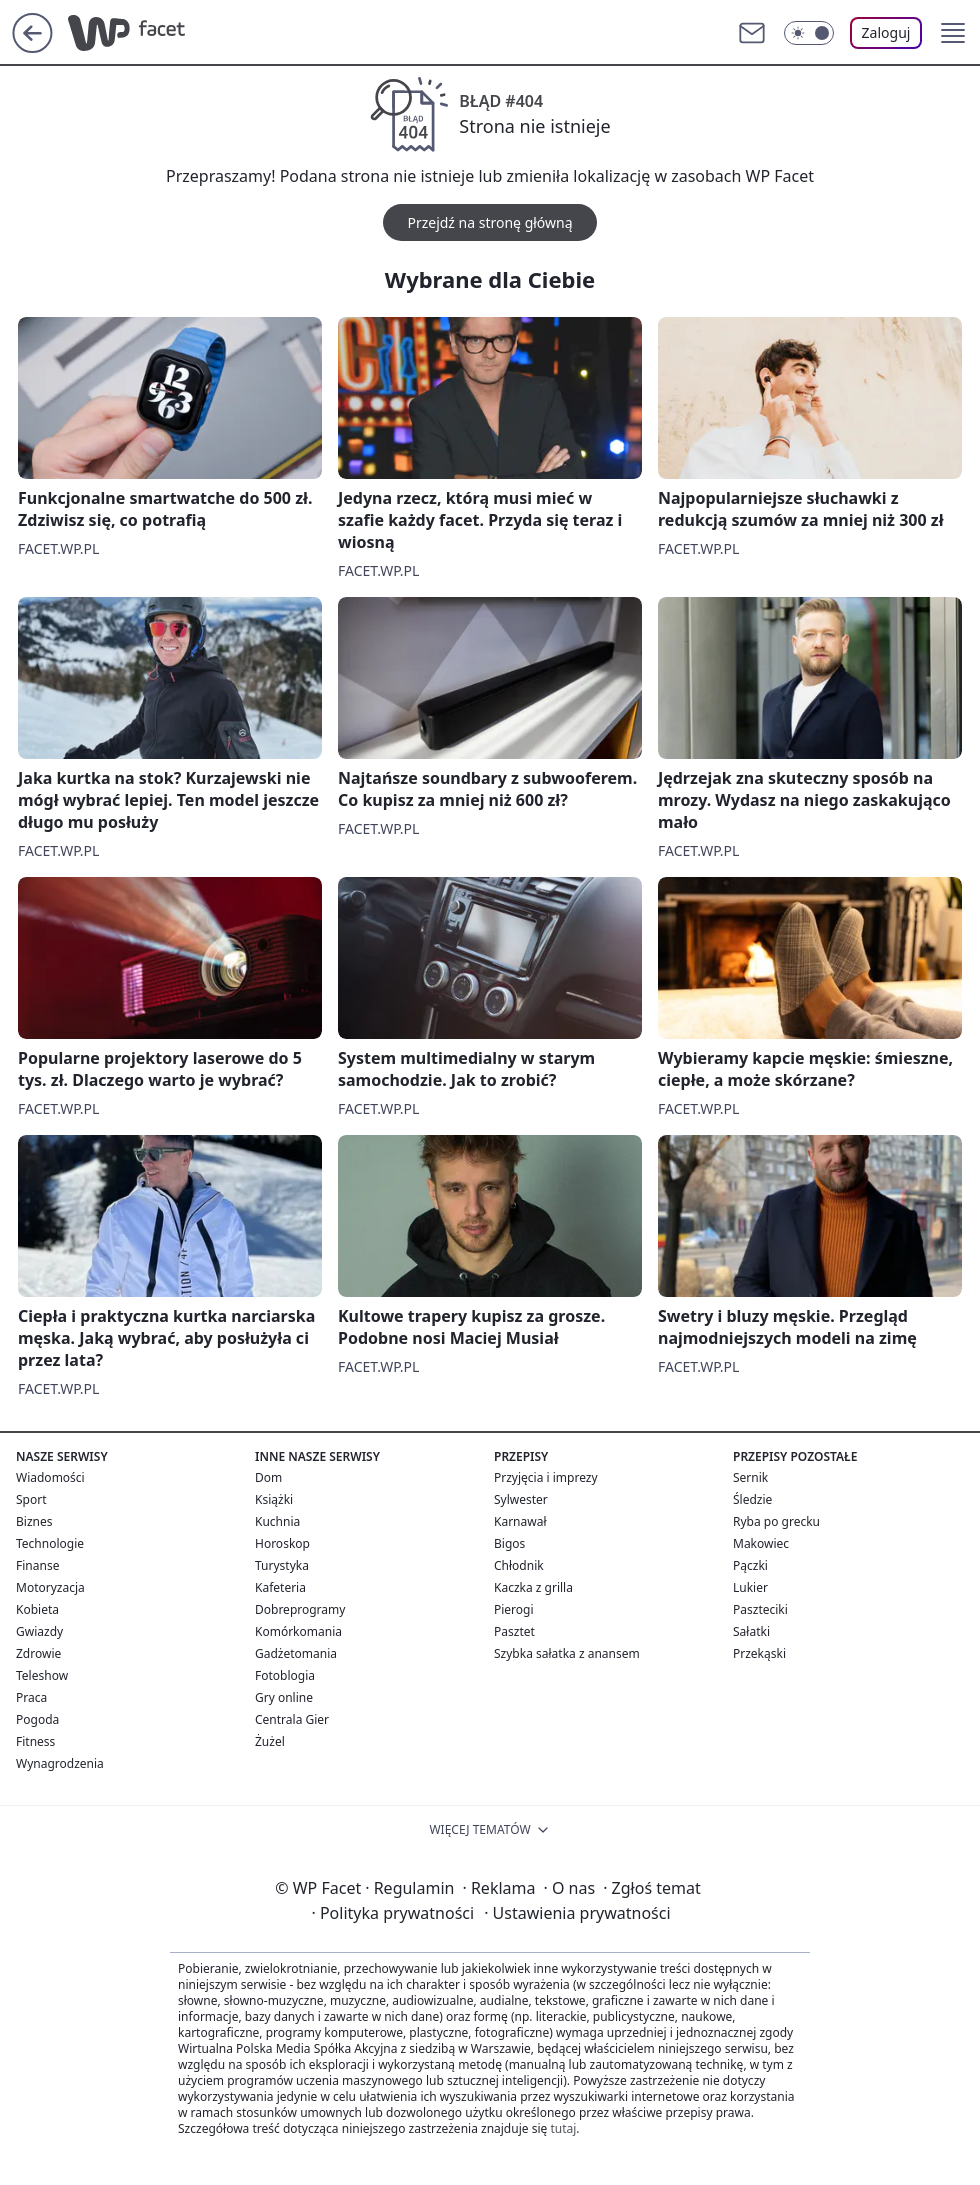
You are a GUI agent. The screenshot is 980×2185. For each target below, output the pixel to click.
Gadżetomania (296, 1653)
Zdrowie (38, 1653)
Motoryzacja (50, 1587)
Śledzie (752, 1499)
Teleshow (42, 1675)
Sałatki (751, 1631)
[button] (953, 33)
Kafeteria (280, 1587)
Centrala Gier (292, 1719)
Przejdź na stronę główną (489, 222)
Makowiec (761, 1543)
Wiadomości (50, 1477)
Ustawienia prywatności (577, 1913)
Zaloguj (886, 32)
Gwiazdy (39, 1631)
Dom (268, 1477)
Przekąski (759, 1653)
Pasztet (514, 1631)
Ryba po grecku (776, 1521)
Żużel (270, 1741)
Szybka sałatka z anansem (567, 1653)
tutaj (563, 2128)
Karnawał (520, 1521)
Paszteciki (760, 1609)
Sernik (750, 1477)
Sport (31, 1499)
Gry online (284, 1697)
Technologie (50, 1543)
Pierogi (514, 1609)
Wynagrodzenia (60, 1763)
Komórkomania (298, 1631)
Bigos (509, 1543)
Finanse (37, 1565)
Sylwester (521, 1499)
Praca (31, 1697)
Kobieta (37, 1609)
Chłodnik (519, 1565)
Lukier (750, 1587)
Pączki (750, 1565)
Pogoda (37, 1719)
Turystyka (282, 1565)
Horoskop (282, 1543)
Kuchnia (277, 1521)
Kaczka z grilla (533, 1587)
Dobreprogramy (300, 1609)
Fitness (35, 1741)
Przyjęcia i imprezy (546, 1477)
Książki (274, 1499)
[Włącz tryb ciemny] (809, 33)
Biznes (34, 1521)
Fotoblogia (285, 1675)
